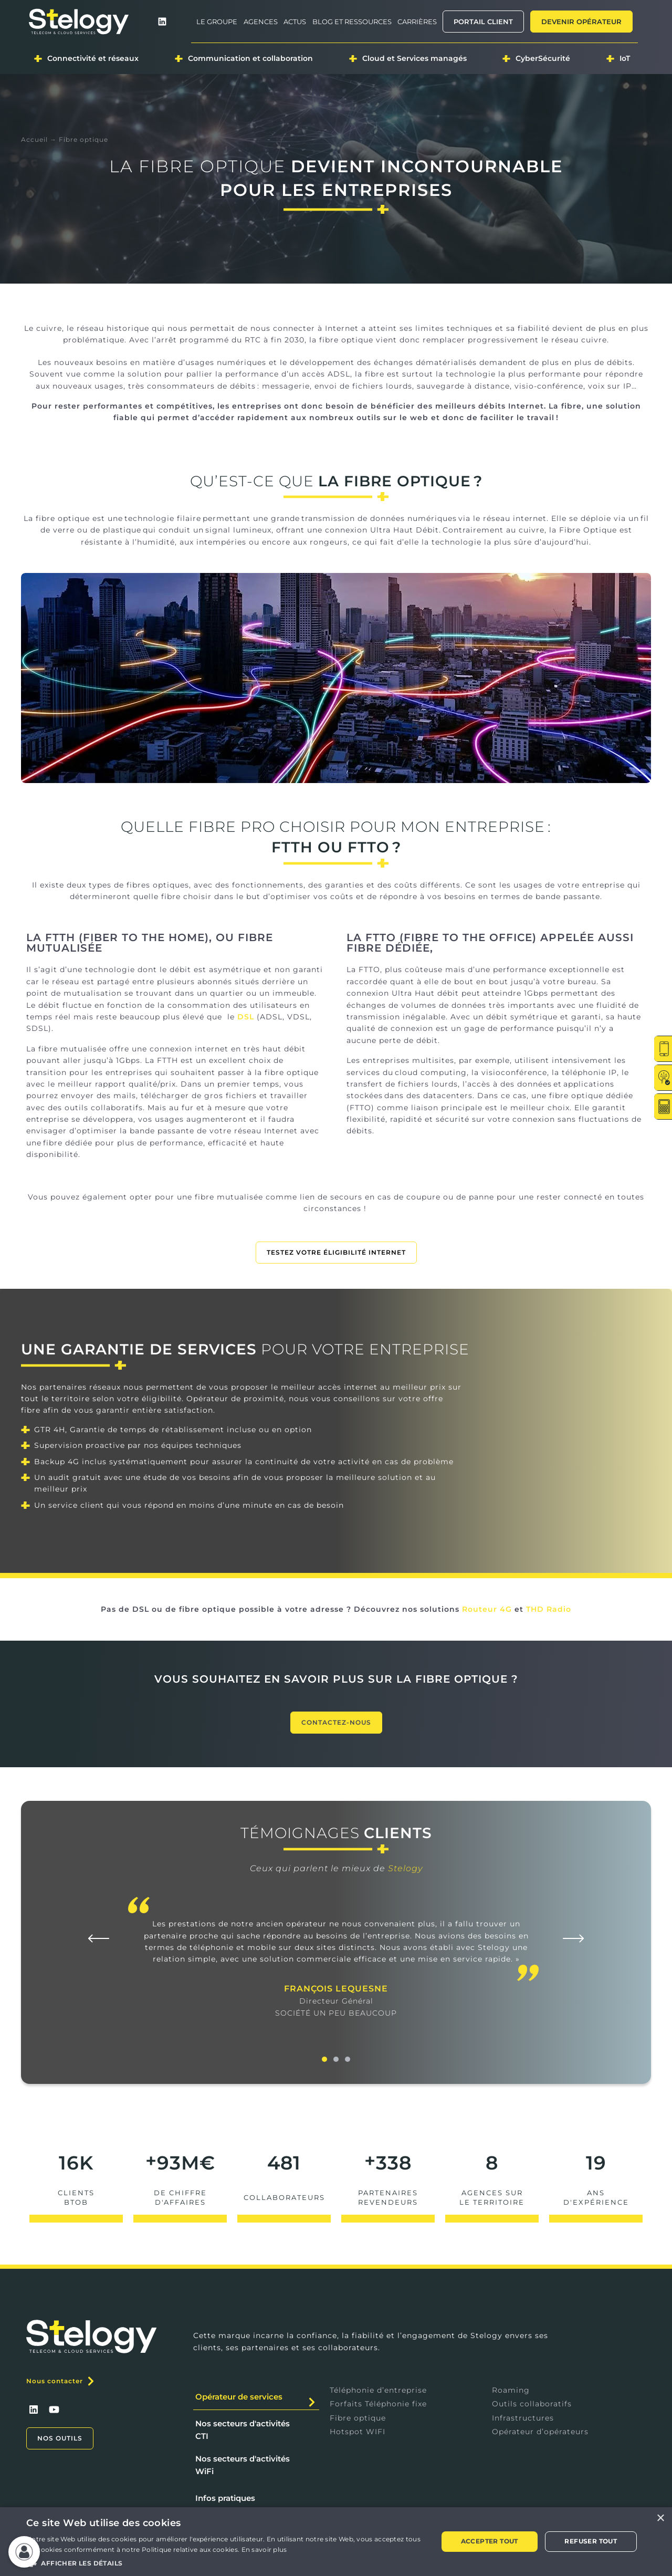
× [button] (660, 2518)
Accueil (34, 139)
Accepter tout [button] (489, 2541)
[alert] (336, 2541)
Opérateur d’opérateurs (540, 2431)
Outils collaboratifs (532, 2403)
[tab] (256, 2397)
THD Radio (548, 1609)
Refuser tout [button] (590, 2541)
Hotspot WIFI (357, 2431)
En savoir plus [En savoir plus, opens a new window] (264, 2549)
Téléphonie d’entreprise (378, 2390)
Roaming (511, 2390)
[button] (98, 1938)
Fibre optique (358, 2418)
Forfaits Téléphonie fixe (378, 2403)
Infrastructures (523, 2418)
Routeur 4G (487, 1609)
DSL (245, 1016)
